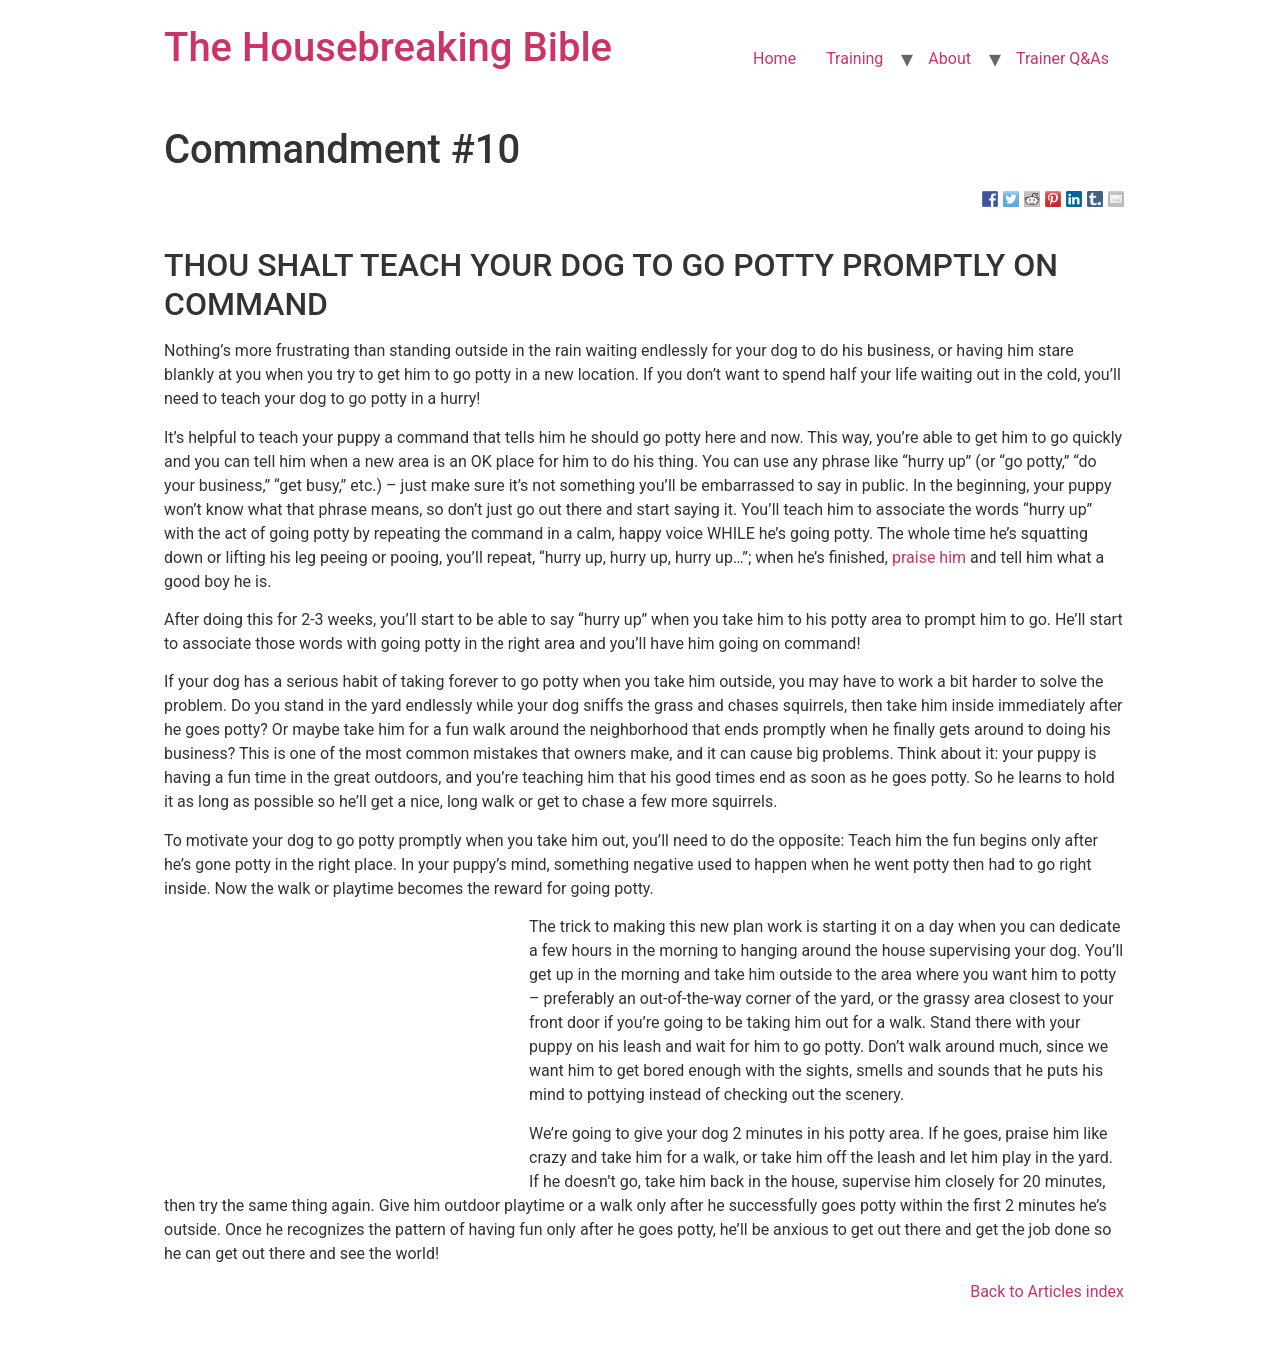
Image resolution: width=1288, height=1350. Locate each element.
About (949, 58)
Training (854, 58)
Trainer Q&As (1062, 58)
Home (774, 58)
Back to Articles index (1047, 1291)
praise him (929, 557)
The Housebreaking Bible (388, 47)
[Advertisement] (369, 1050)
